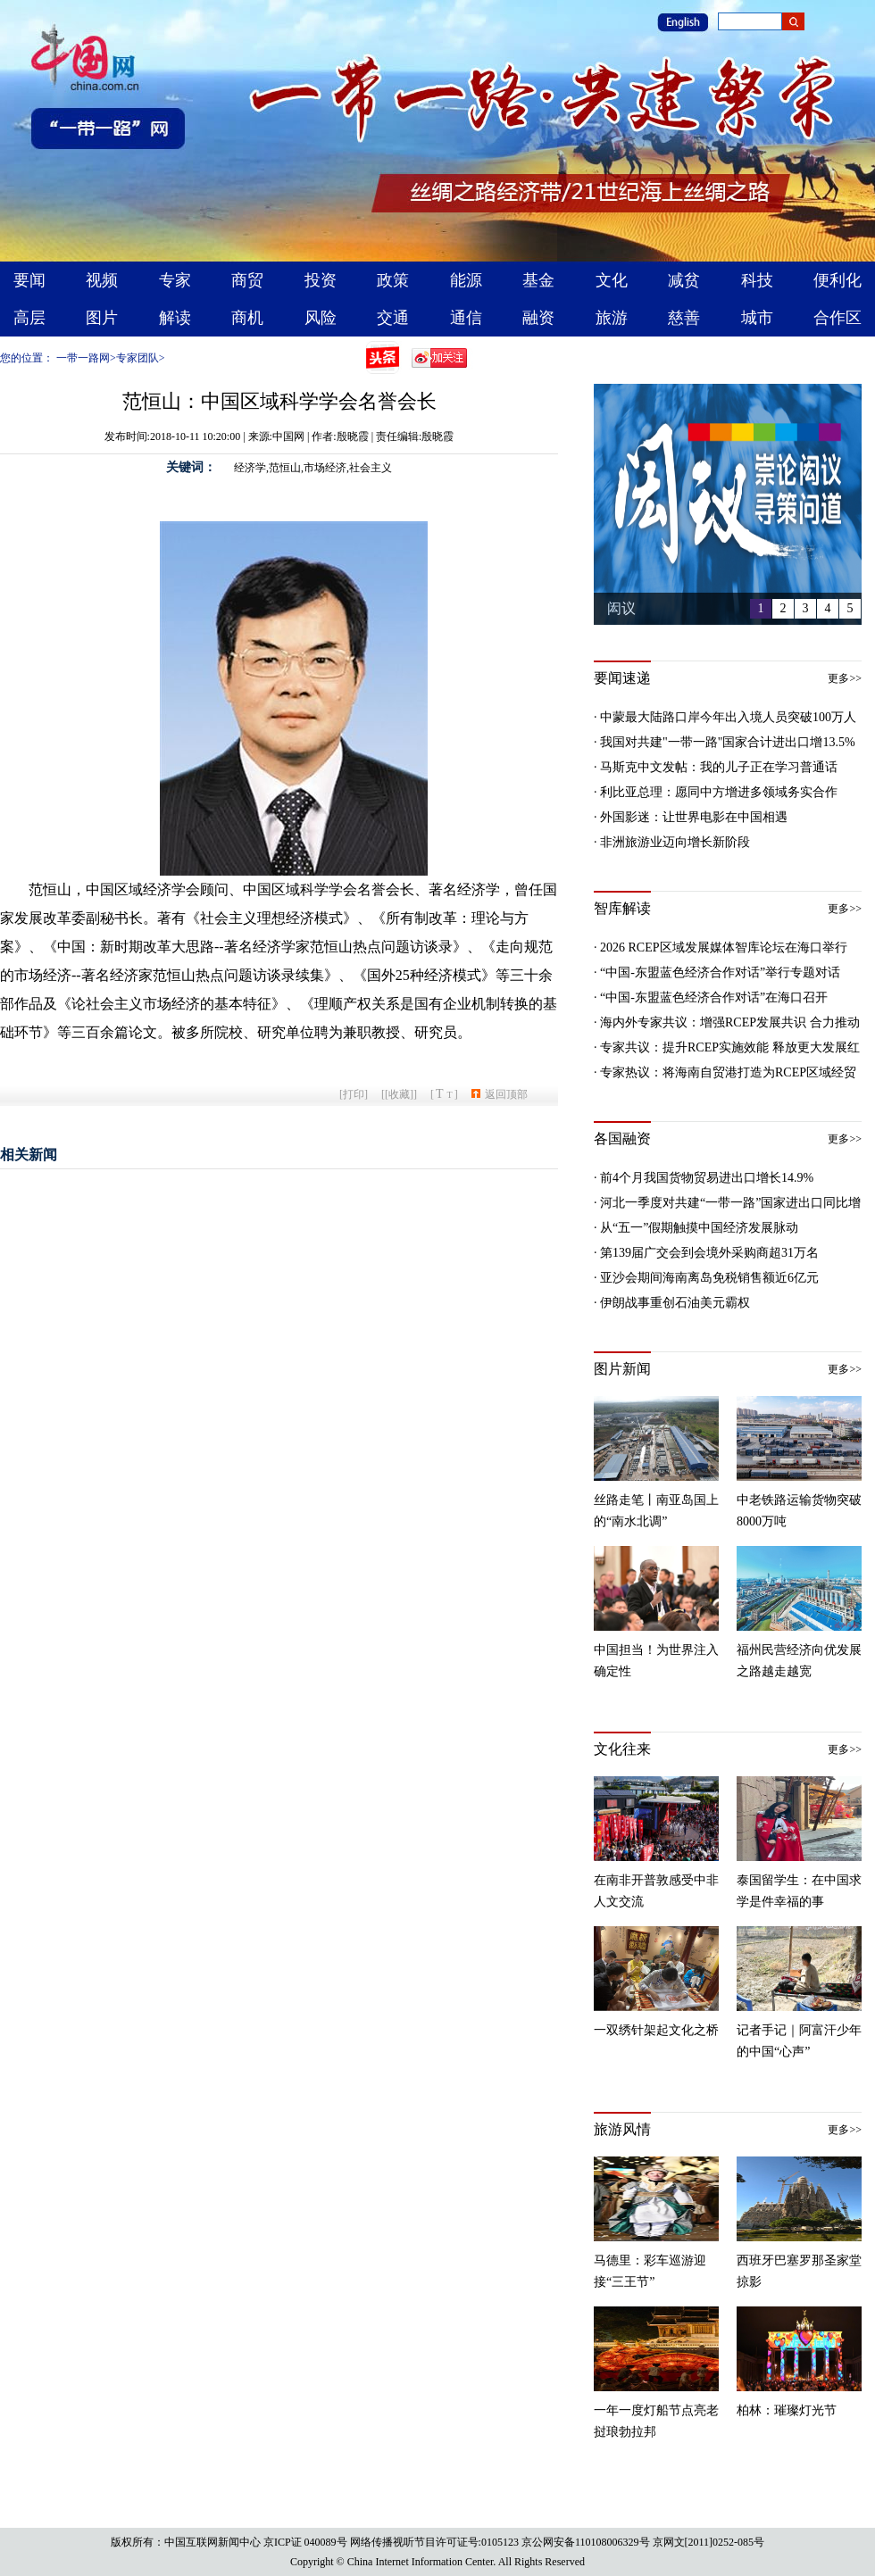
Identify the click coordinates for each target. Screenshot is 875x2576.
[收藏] (399, 1094)
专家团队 (137, 358)
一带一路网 (83, 358)
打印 (353, 1094)
